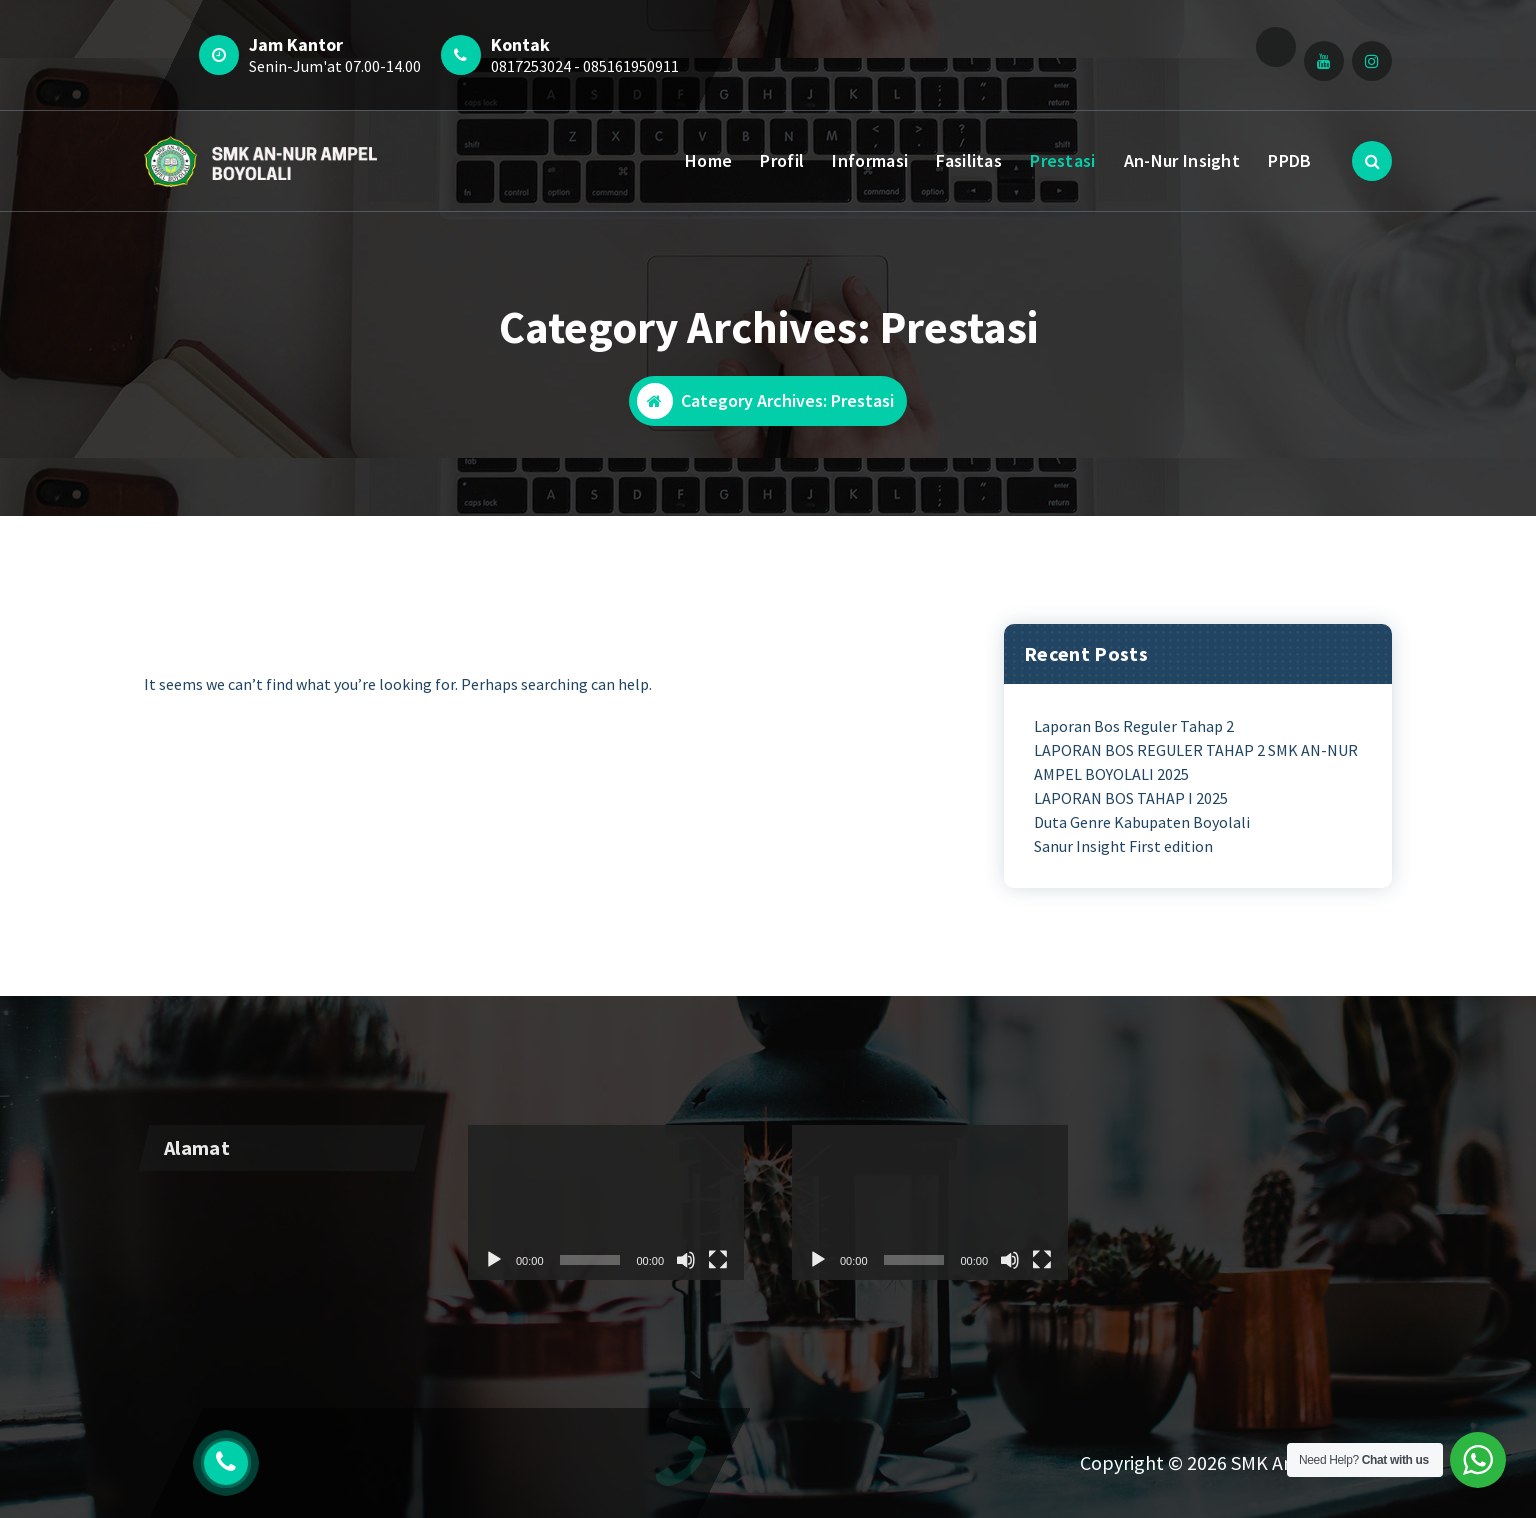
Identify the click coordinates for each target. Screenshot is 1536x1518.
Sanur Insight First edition (1123, 846)
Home (708, 160)
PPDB (1289, 160)
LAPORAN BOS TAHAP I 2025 (1131, 798)
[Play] (818, 1436)
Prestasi (1062, 160)
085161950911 (631, 66)
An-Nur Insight (1182, 160)
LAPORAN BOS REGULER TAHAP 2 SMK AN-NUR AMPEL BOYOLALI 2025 (1196, 762)
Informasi (870, 160)
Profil (782, 160)
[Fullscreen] (1042, 1436)
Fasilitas (969, 160)
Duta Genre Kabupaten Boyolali (1142, 822)
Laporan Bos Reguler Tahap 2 (1134, 726)
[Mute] (1010, 1436)
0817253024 (531, 66)
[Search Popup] (1372, 161)
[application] (606, 1378)
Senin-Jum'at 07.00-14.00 (335, 66)
